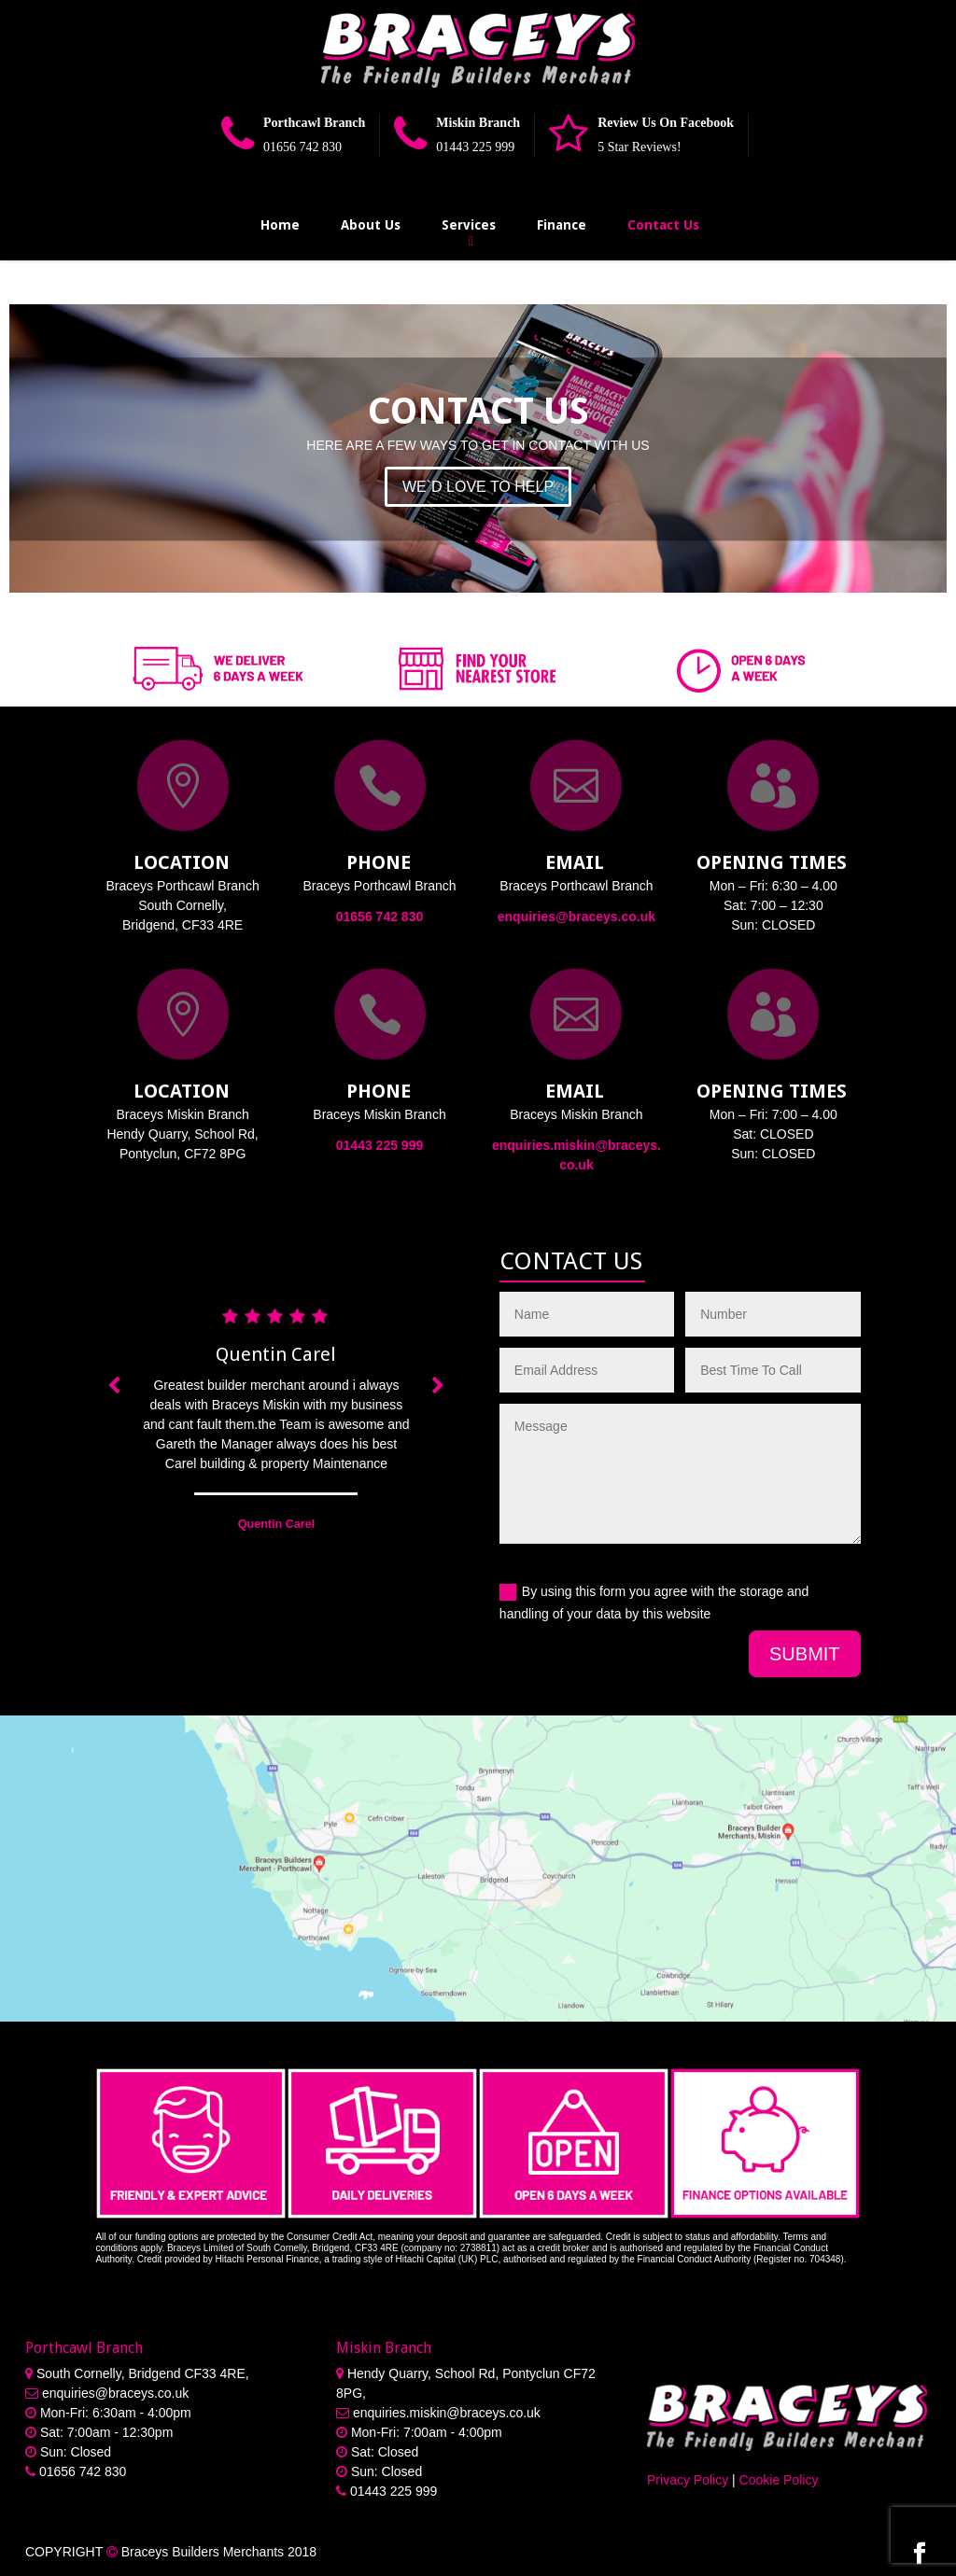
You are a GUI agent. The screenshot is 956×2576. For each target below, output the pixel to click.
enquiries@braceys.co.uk (576, 916)
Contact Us (663, 224)
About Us (371, 224)
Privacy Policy (687, 2479)
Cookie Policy (779, 2479)
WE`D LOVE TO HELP (478, 487)
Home (280, 224)
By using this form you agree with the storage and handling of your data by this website (653, 1602)
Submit (804, 1654)
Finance (561, 224)
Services (469, 224)
